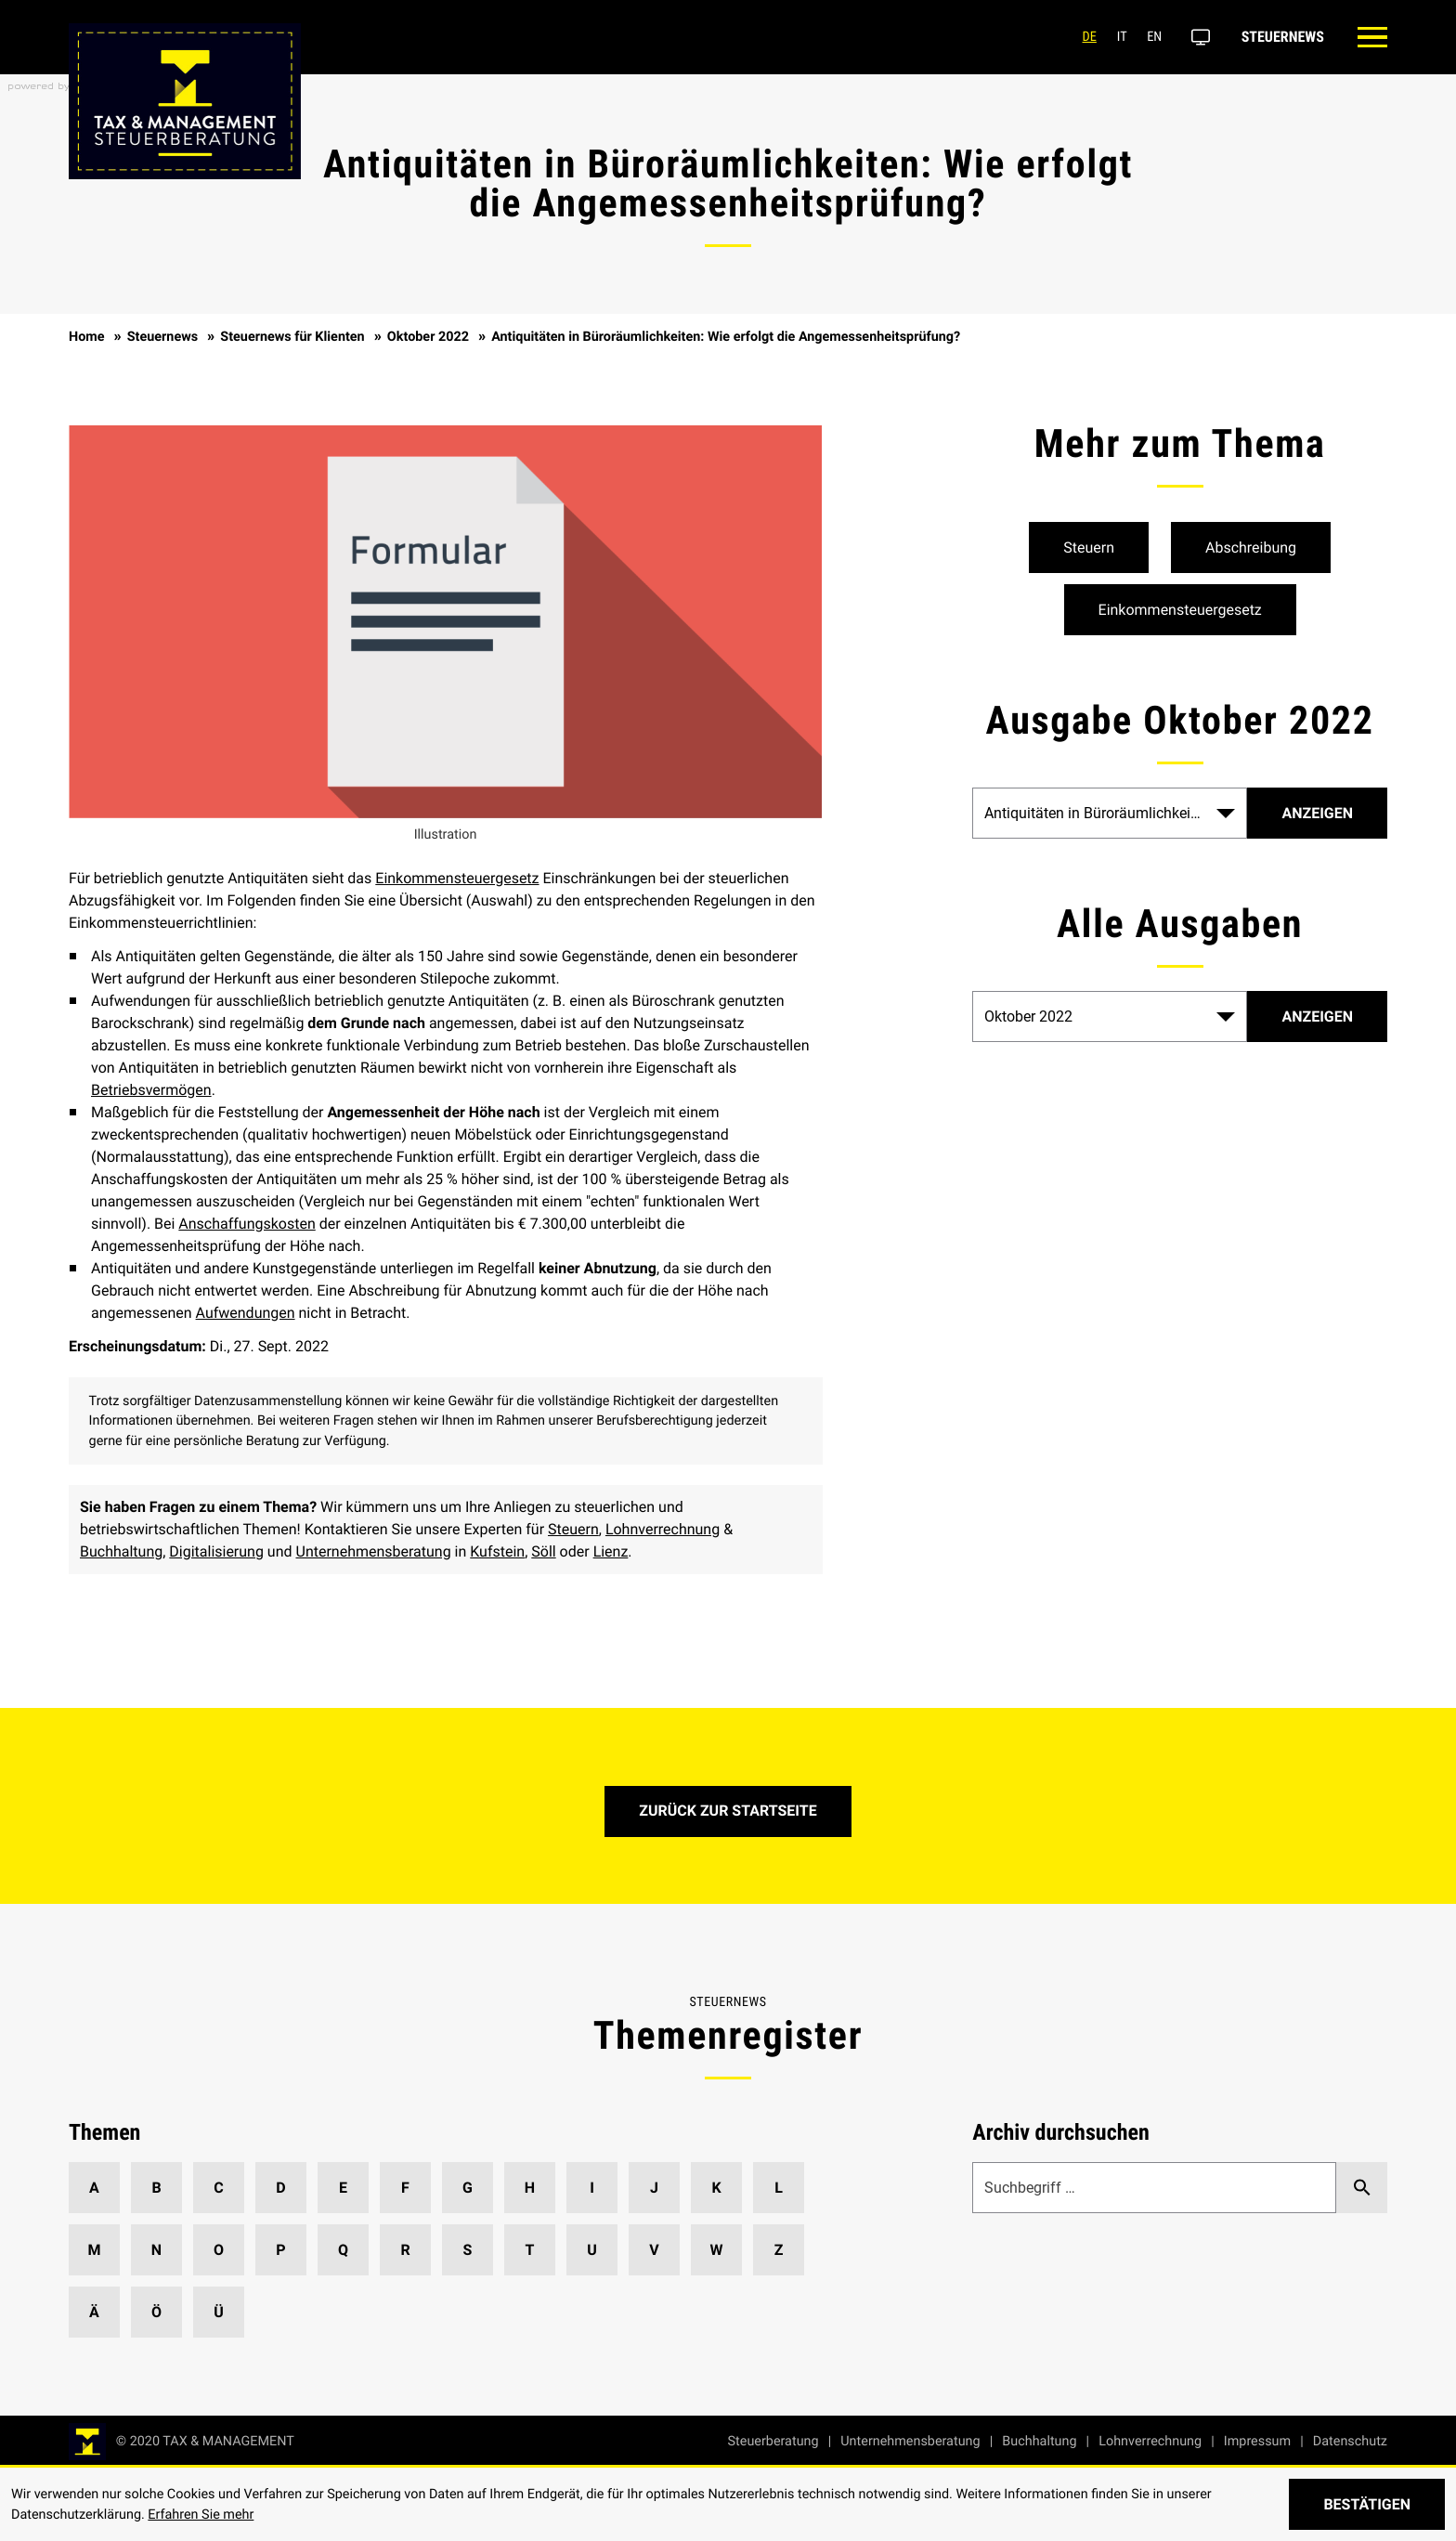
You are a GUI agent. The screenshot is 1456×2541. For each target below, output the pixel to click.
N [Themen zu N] (156, 2250)
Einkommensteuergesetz (457, 878)
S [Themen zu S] (468, 2250)
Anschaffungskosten (246, 1223)
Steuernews (1277, 37)
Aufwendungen (245, 1313)
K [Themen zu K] (716, 2187)
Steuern (573, 1529)
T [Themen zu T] (530, 2250)
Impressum (1257, 2441)
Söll (543, 1551)
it (1117, 37)
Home (87, 337)
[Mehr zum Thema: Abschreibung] (1251, 547)
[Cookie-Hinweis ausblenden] (1367, 2504)
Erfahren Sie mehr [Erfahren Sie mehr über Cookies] (201, 2514)
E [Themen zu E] (343, 2187)
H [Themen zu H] (530, 2187)
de (1084, 37)
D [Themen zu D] (280, 2187)
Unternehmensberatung (373, 1551)
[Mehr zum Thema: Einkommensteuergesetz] (1180, 609)
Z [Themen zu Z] (779, 2250)
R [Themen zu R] (405, 2250)
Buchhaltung (121, 1551)
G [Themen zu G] (467, 2187)
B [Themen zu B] (156, 2187)
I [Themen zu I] (592, 2187)
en (1149, 37)
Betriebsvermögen (151, 1090)
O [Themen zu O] (219, 2250)
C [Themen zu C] (218, 2187)
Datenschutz (1350, 2441)
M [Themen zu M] (93, 2250)
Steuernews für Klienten (292, 337)
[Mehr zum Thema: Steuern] (1089, 547)
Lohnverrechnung (662, 1529)
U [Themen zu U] (592, 2250)
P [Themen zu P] (280, 2250)
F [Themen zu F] (405, 2187)
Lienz (611, 1551)
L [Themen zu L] (778, 2187)
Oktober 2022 (428, 337)
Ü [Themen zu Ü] (219, 2312)
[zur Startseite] (181, 2441)
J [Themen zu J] (654, 2187)
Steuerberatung (773, 2441)
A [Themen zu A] (94, 2187)
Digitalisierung (216, 1551)
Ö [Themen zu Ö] (156, 2312)
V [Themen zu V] (653, 2250)
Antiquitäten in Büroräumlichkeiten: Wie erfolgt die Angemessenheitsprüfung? (725, 337)
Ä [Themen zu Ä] (94, 2312)
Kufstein (497, 1551)
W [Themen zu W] (716, 2250)
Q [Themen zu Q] (343, 2250)
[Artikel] (1317, 813)
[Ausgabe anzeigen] (1317, 1016)
